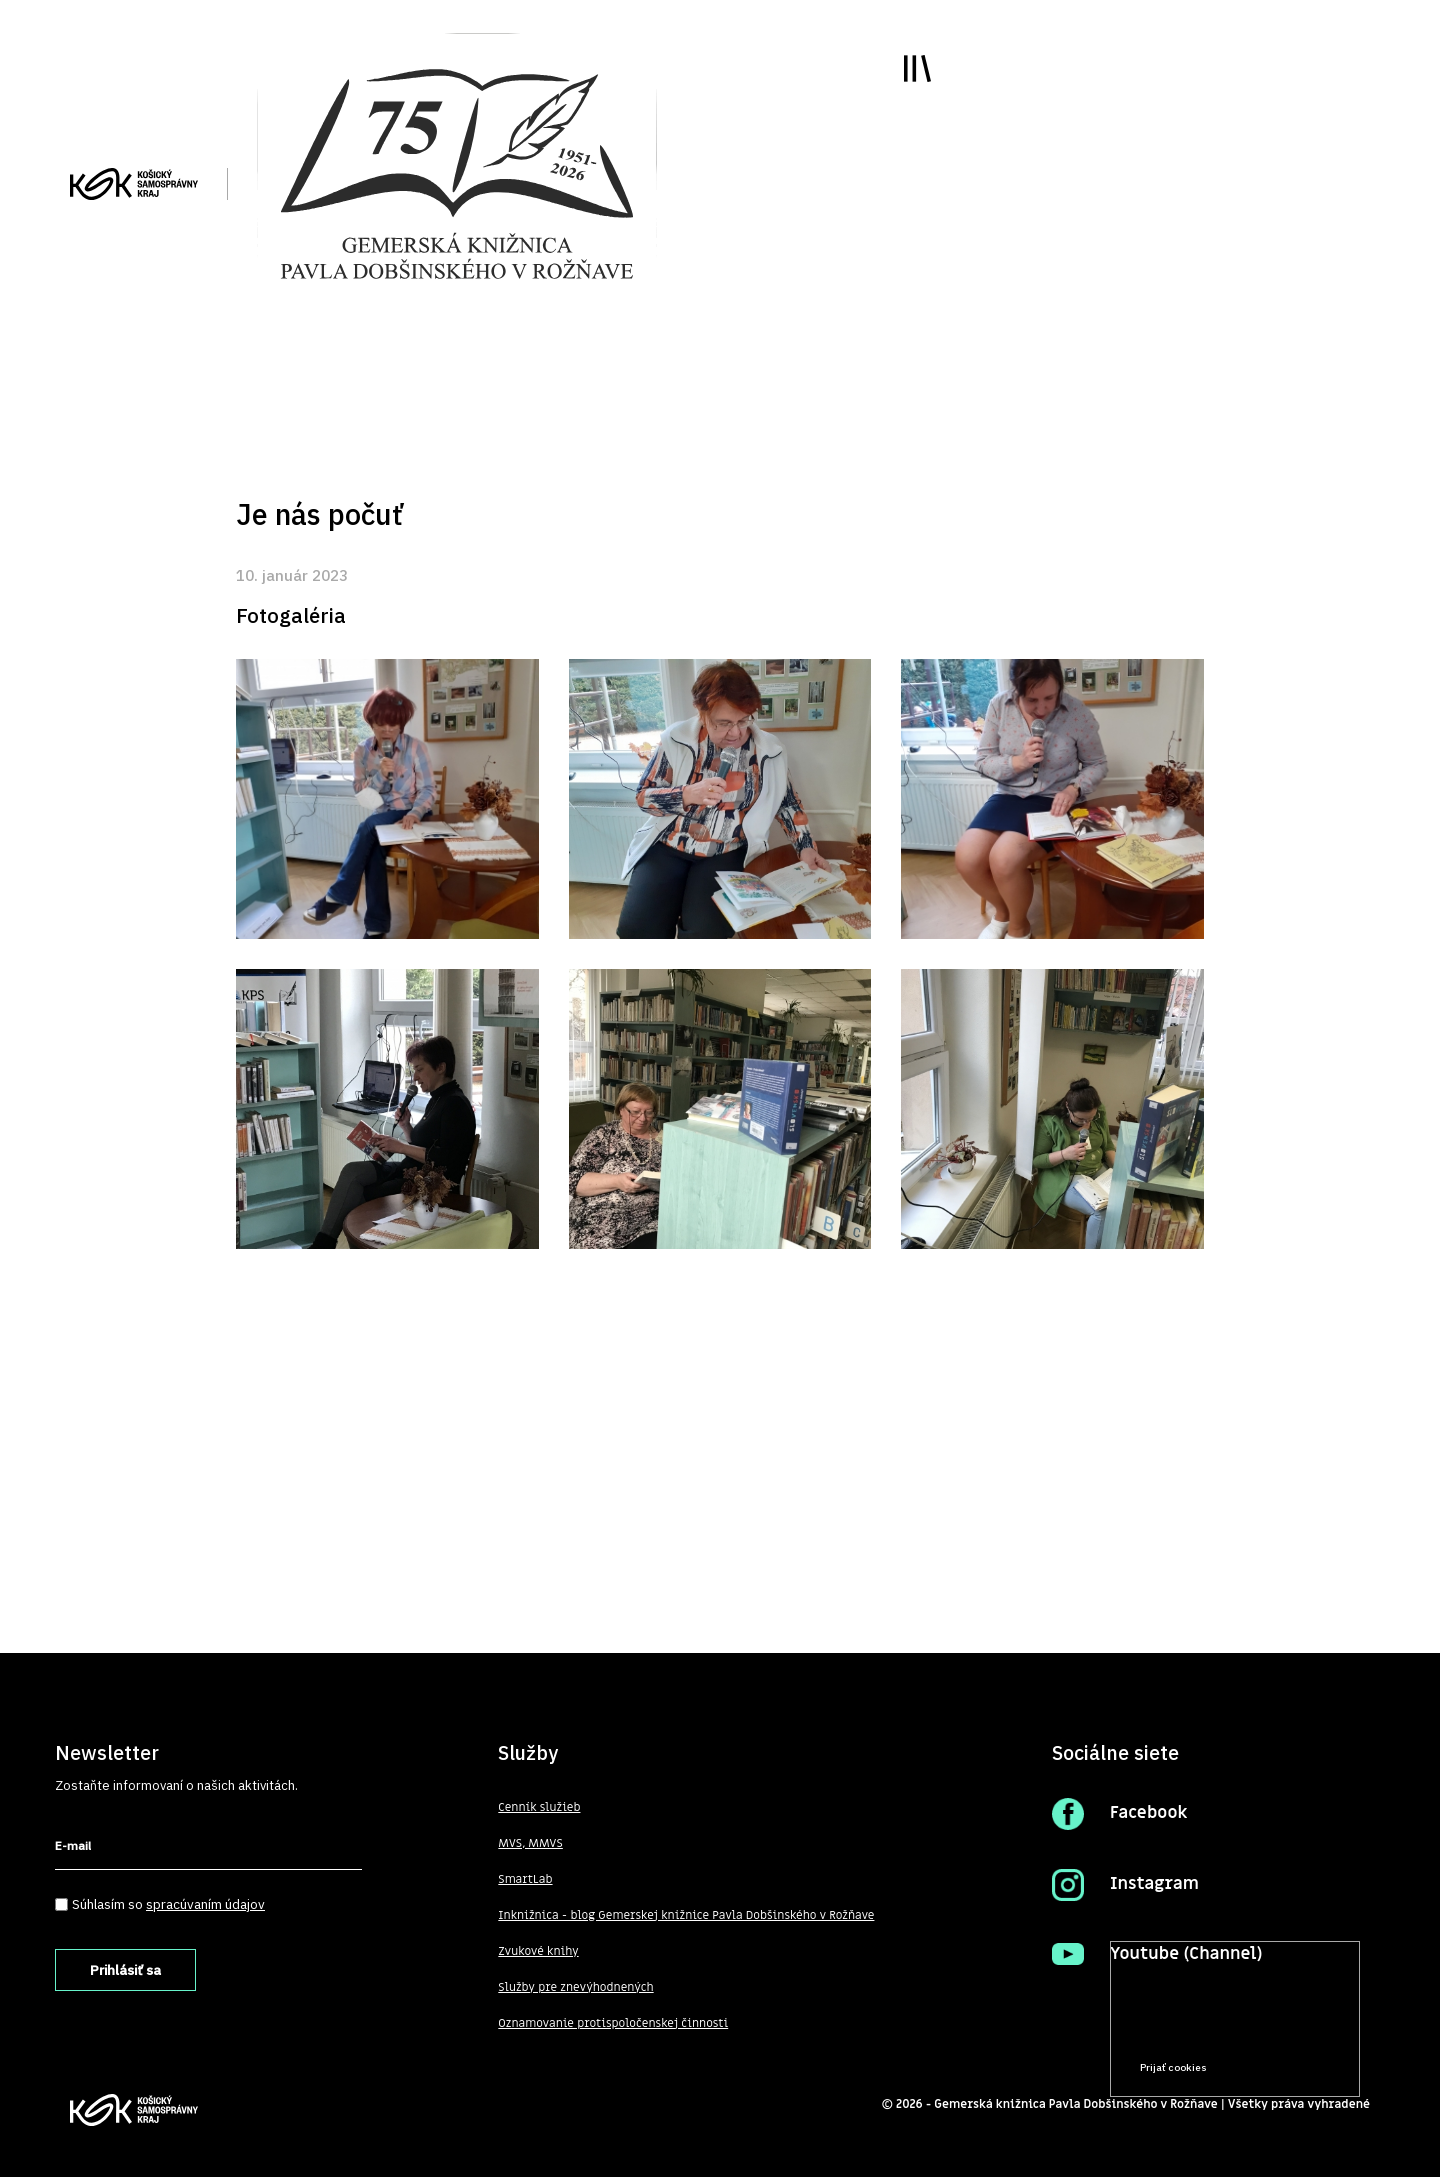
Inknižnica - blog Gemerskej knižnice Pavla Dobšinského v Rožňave (686, 1915)
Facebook (1149, 1813)
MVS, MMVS (530, 1843)
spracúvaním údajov (205, 1904)
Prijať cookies (1173, 2067)
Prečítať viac (1281, 2029)
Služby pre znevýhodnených (576, 1987)
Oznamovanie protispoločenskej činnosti (613, 2023)
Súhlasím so (168, 1904)
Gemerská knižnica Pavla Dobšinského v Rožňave (1076, 2104)
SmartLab (525, 1879)
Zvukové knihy (538, 1951)
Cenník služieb (539, 1807)
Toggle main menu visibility (916, 69)
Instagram (1154, 1884)
